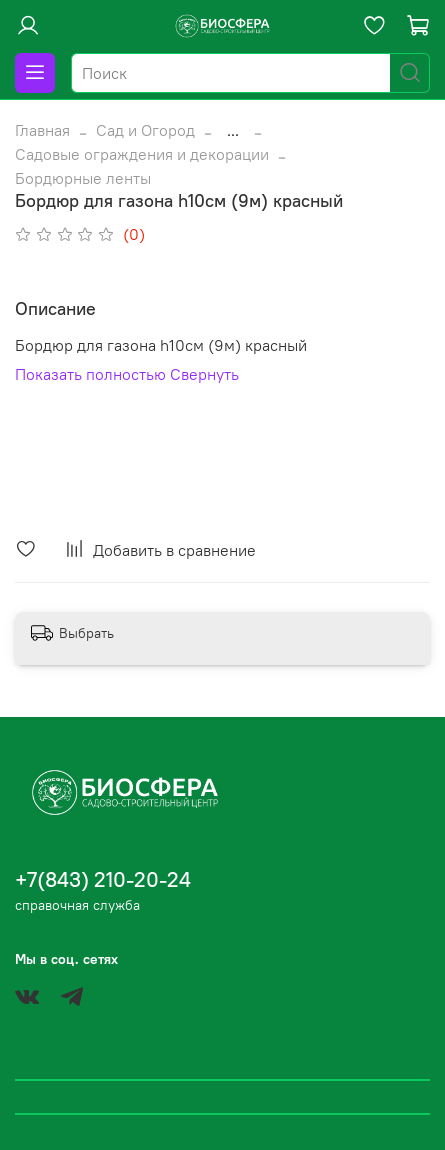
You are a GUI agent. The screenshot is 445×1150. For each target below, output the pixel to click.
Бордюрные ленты (83, 178)
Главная (42, 130)
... (233, 130)
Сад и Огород (145, 130)
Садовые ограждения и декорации (142, 154)
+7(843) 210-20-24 (103, 879)
